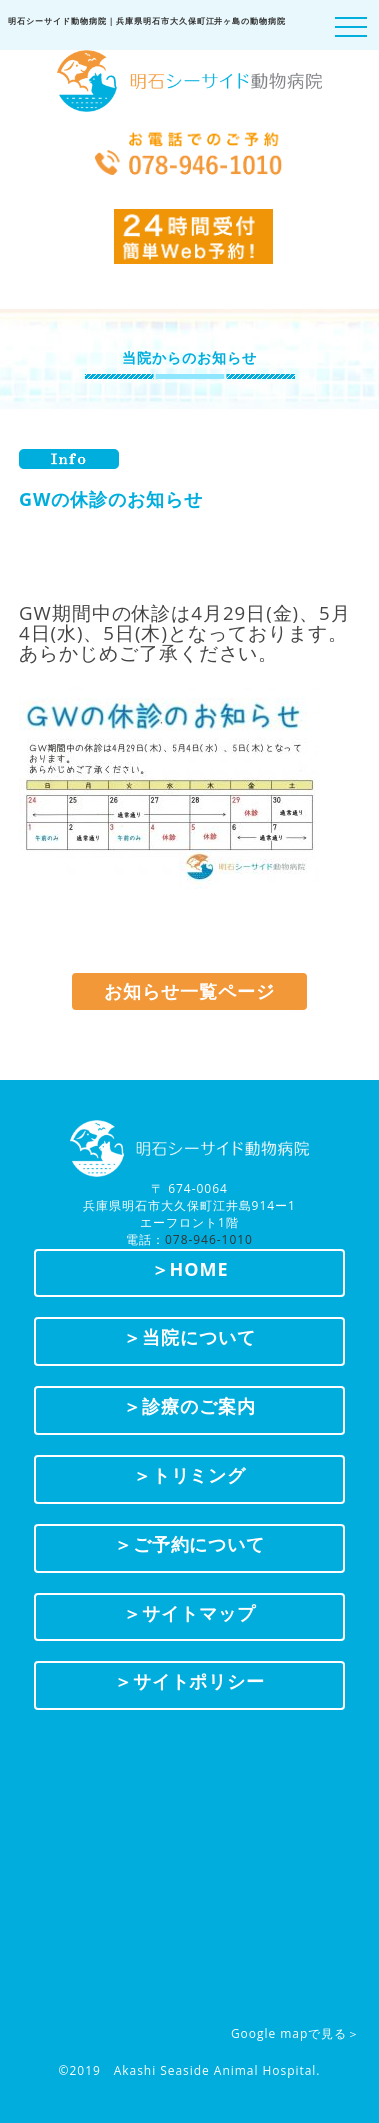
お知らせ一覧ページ (189, 991)
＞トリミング (190, 1475)
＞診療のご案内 (189, 1406)
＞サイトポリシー (190, 1681)
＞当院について (189, 1337)
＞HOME (190, 1269)
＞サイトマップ (189, 1613)
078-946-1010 (209, 1239)
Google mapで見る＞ (295, 2033)
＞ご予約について (190, 1544)
